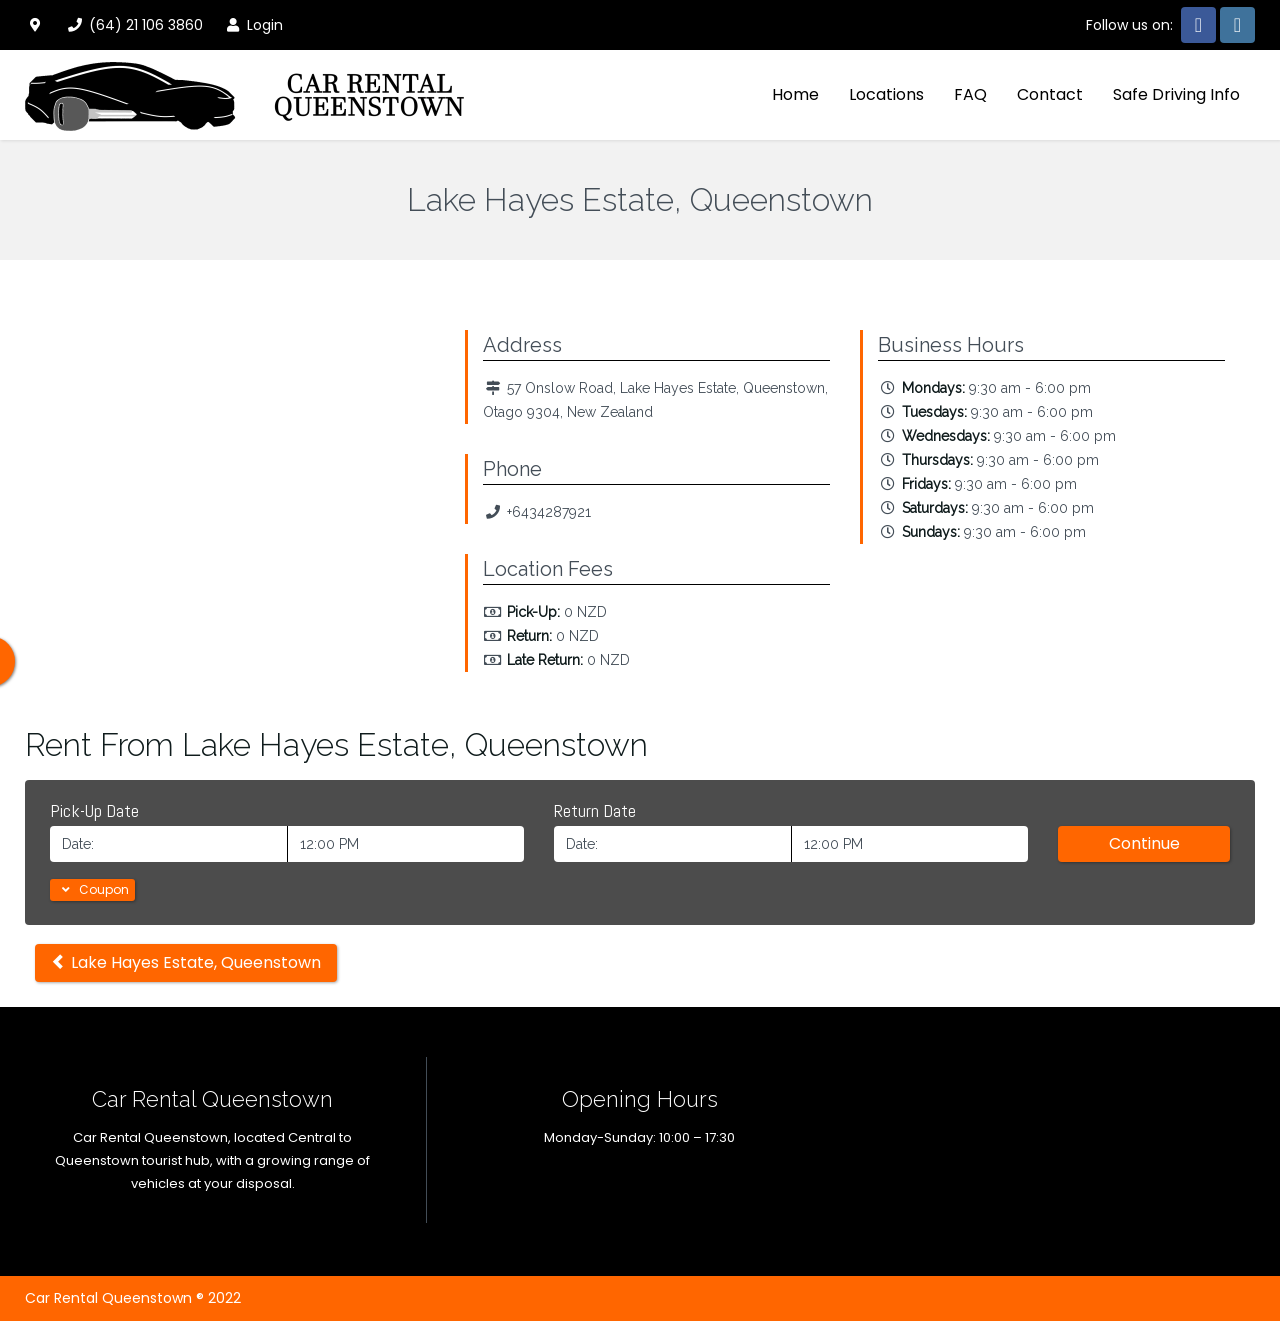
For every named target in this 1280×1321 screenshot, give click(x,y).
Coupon (92, 889)
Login (253, 25)
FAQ (970, 94)
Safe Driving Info (1176, 94)
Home (795, 94)
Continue (1144, 843)
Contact (1050, 94)
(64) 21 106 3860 (134, 25)
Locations (886, 94)
